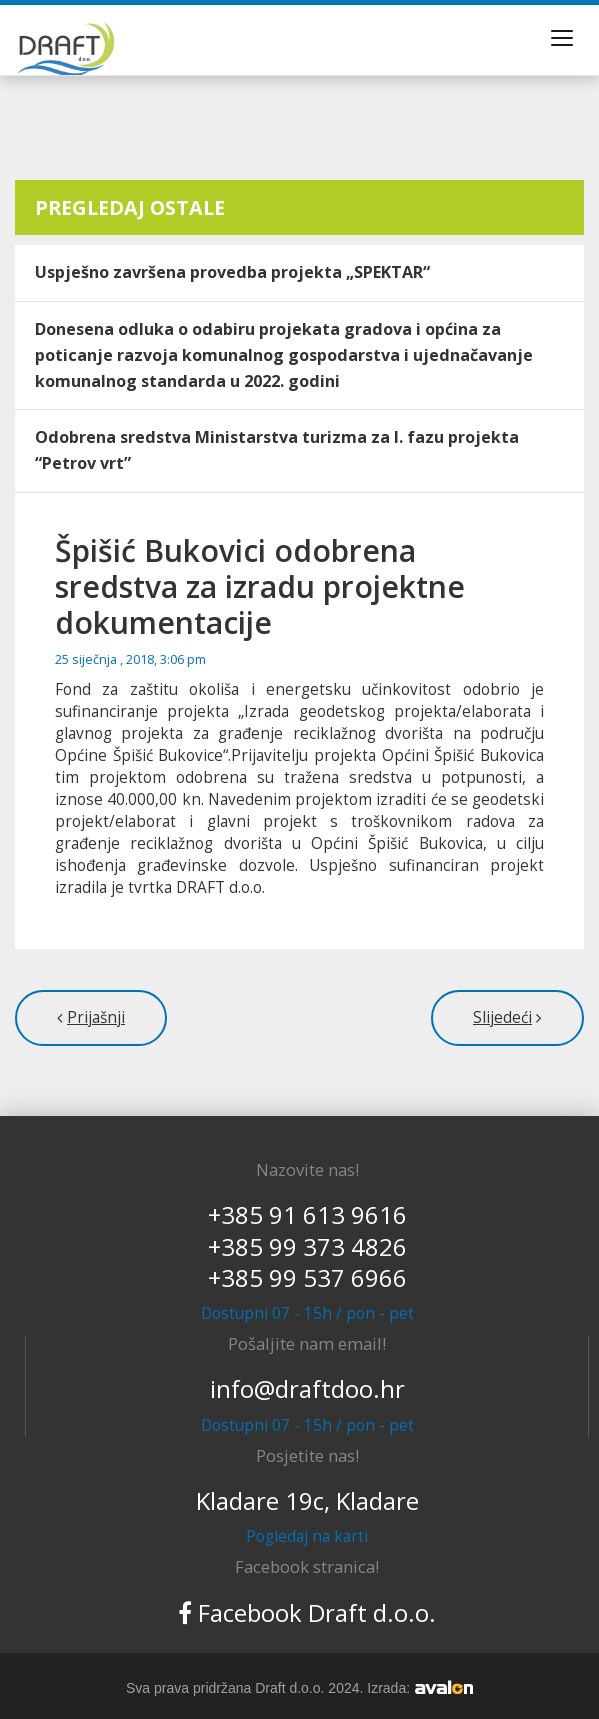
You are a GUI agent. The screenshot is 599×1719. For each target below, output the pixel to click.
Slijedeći (502, 1017)
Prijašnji (96, 1017)
